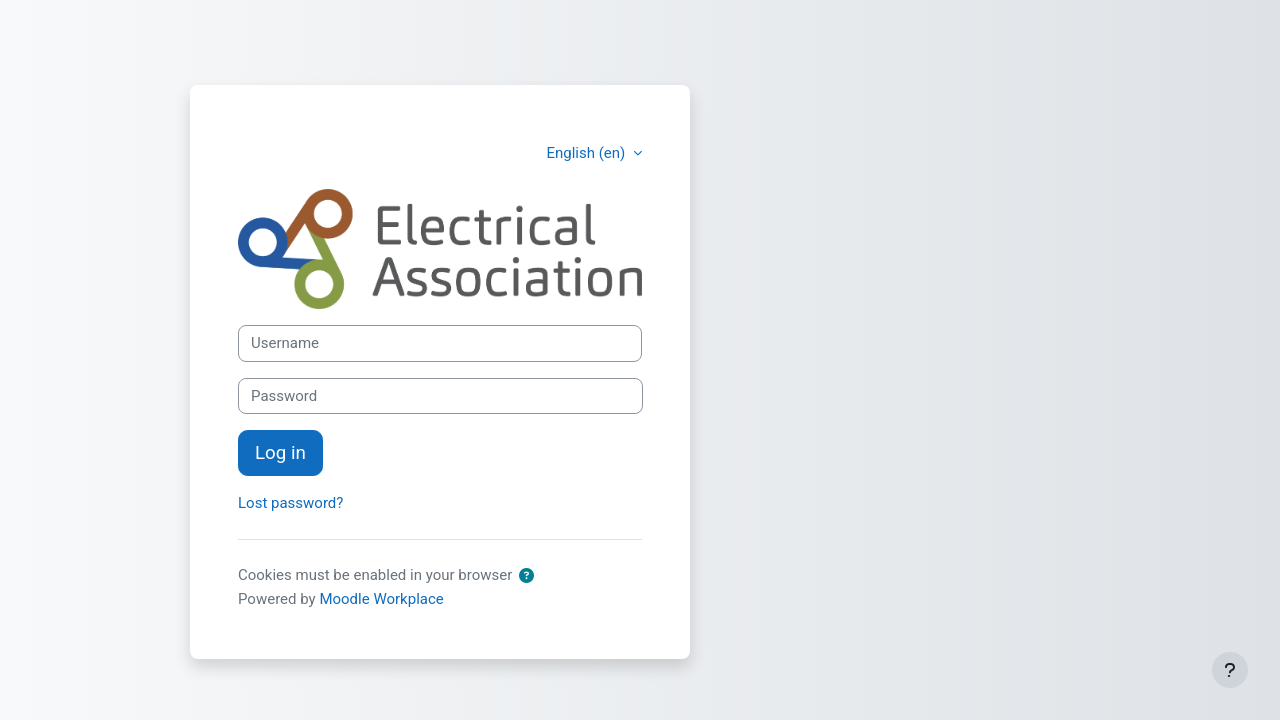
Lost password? (290, 503)
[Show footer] (1230, 670)
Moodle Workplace (381, 599)
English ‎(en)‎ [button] (587, 153)
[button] (530, 576)
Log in (280, 453)
